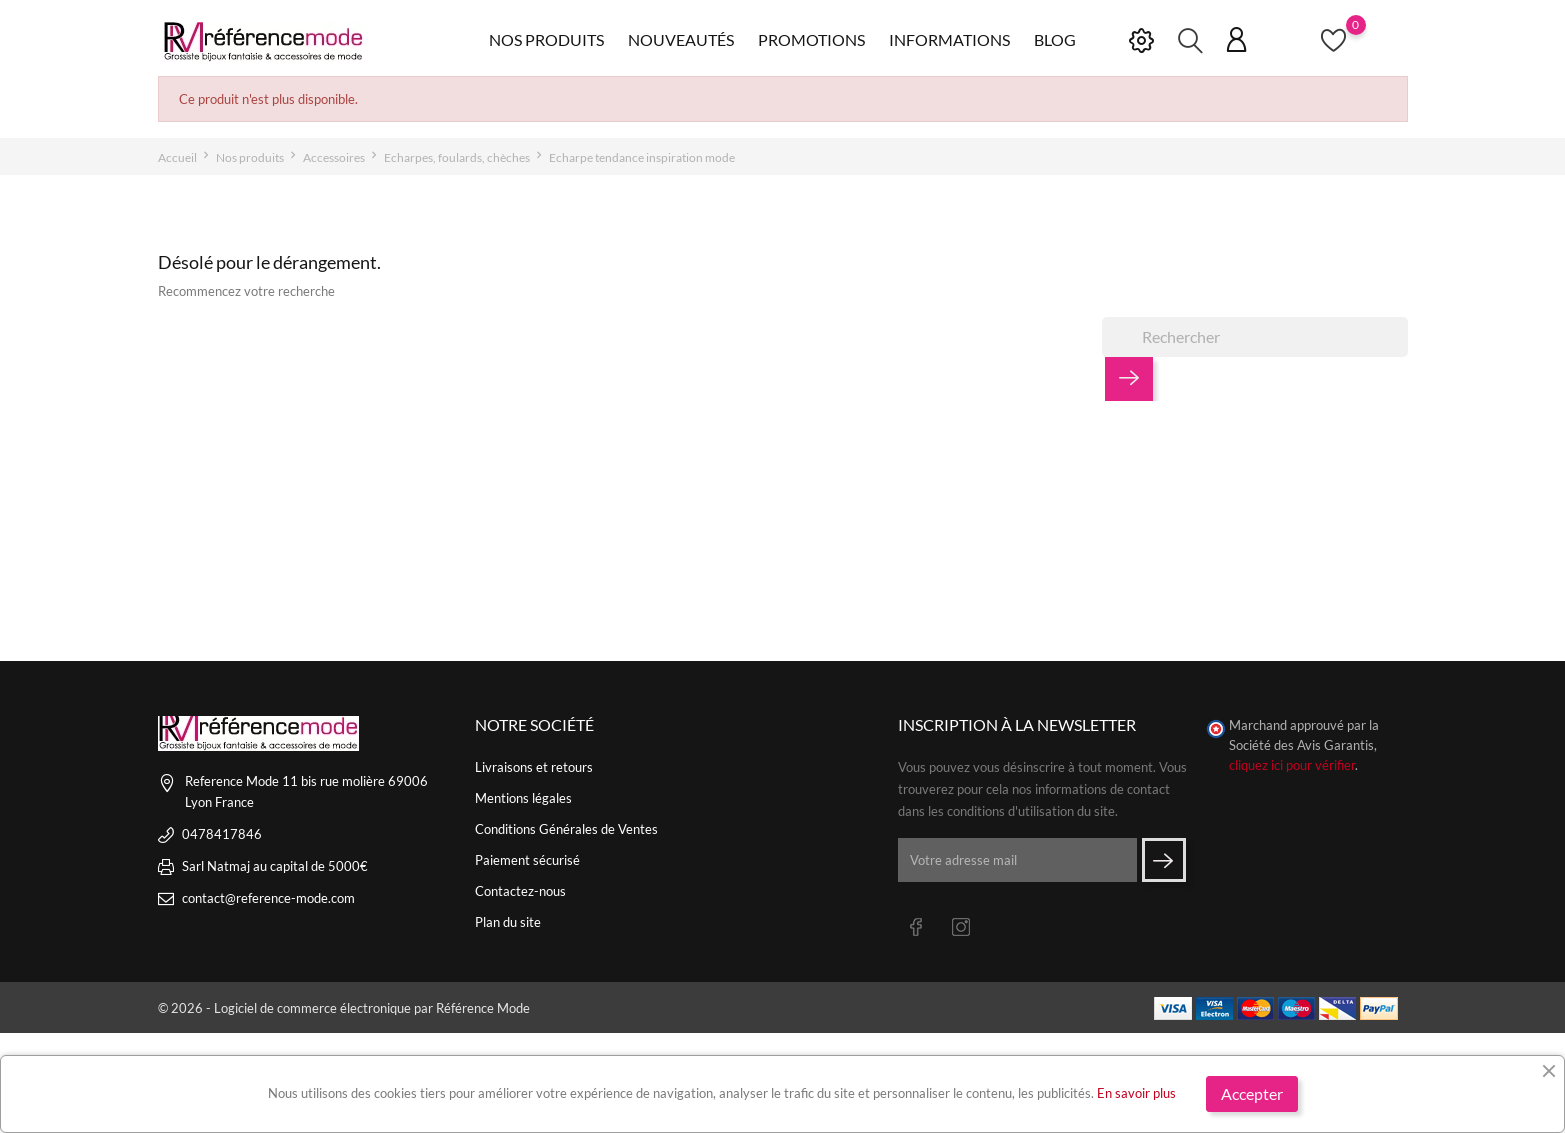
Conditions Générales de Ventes (566, 829)
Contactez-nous (520, 891)
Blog (1055, 39)
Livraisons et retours (534, 767)
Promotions (811, 39)
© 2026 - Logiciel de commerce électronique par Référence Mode (344, 1008)
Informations (949, 39)
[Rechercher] (1255, 337)
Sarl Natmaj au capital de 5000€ (275, 866)
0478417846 (222, 834)
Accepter (1252, 1093)
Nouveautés (681, 39)
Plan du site (508, 922)
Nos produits (546, 39)
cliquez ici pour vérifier (1292, 765)
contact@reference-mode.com (268, 898)
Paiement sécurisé (527, 860)
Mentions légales (523, 798)
